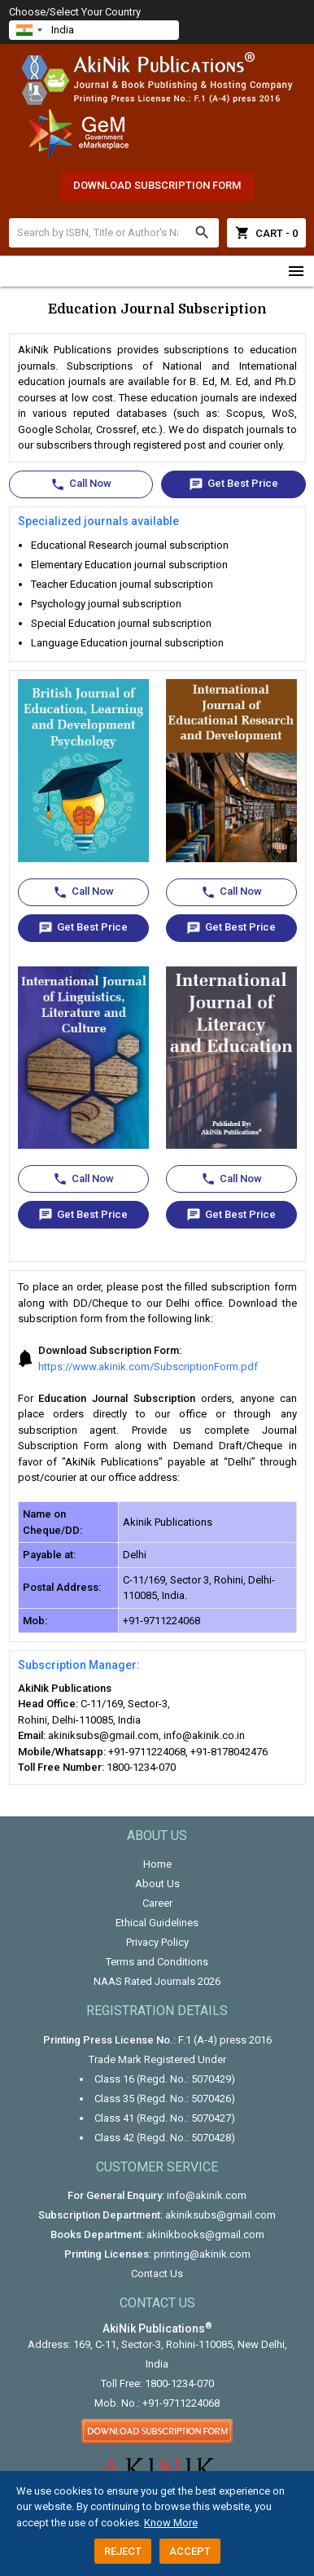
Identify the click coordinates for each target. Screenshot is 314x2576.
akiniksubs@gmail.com (220, 2215)
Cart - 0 (266, 233)
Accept (190, 2551)
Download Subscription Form (157, 185)
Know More (171, 2523)
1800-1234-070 (179, 2383)
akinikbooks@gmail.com (205, 2234)
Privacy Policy (157, 1942)
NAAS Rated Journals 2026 (157, 1981)
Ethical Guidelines (157, 1923)
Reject (123, 2551)
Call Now (80, 484)
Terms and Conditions (157, 1962)
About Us (157, 1883)
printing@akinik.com (202, 2254)
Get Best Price (233, 484)
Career (157, 1903)
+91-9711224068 (181, 2403)
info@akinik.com (206, 2195)
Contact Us (157, 2273)
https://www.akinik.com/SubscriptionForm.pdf (148, 1366)
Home (157, 1864)
